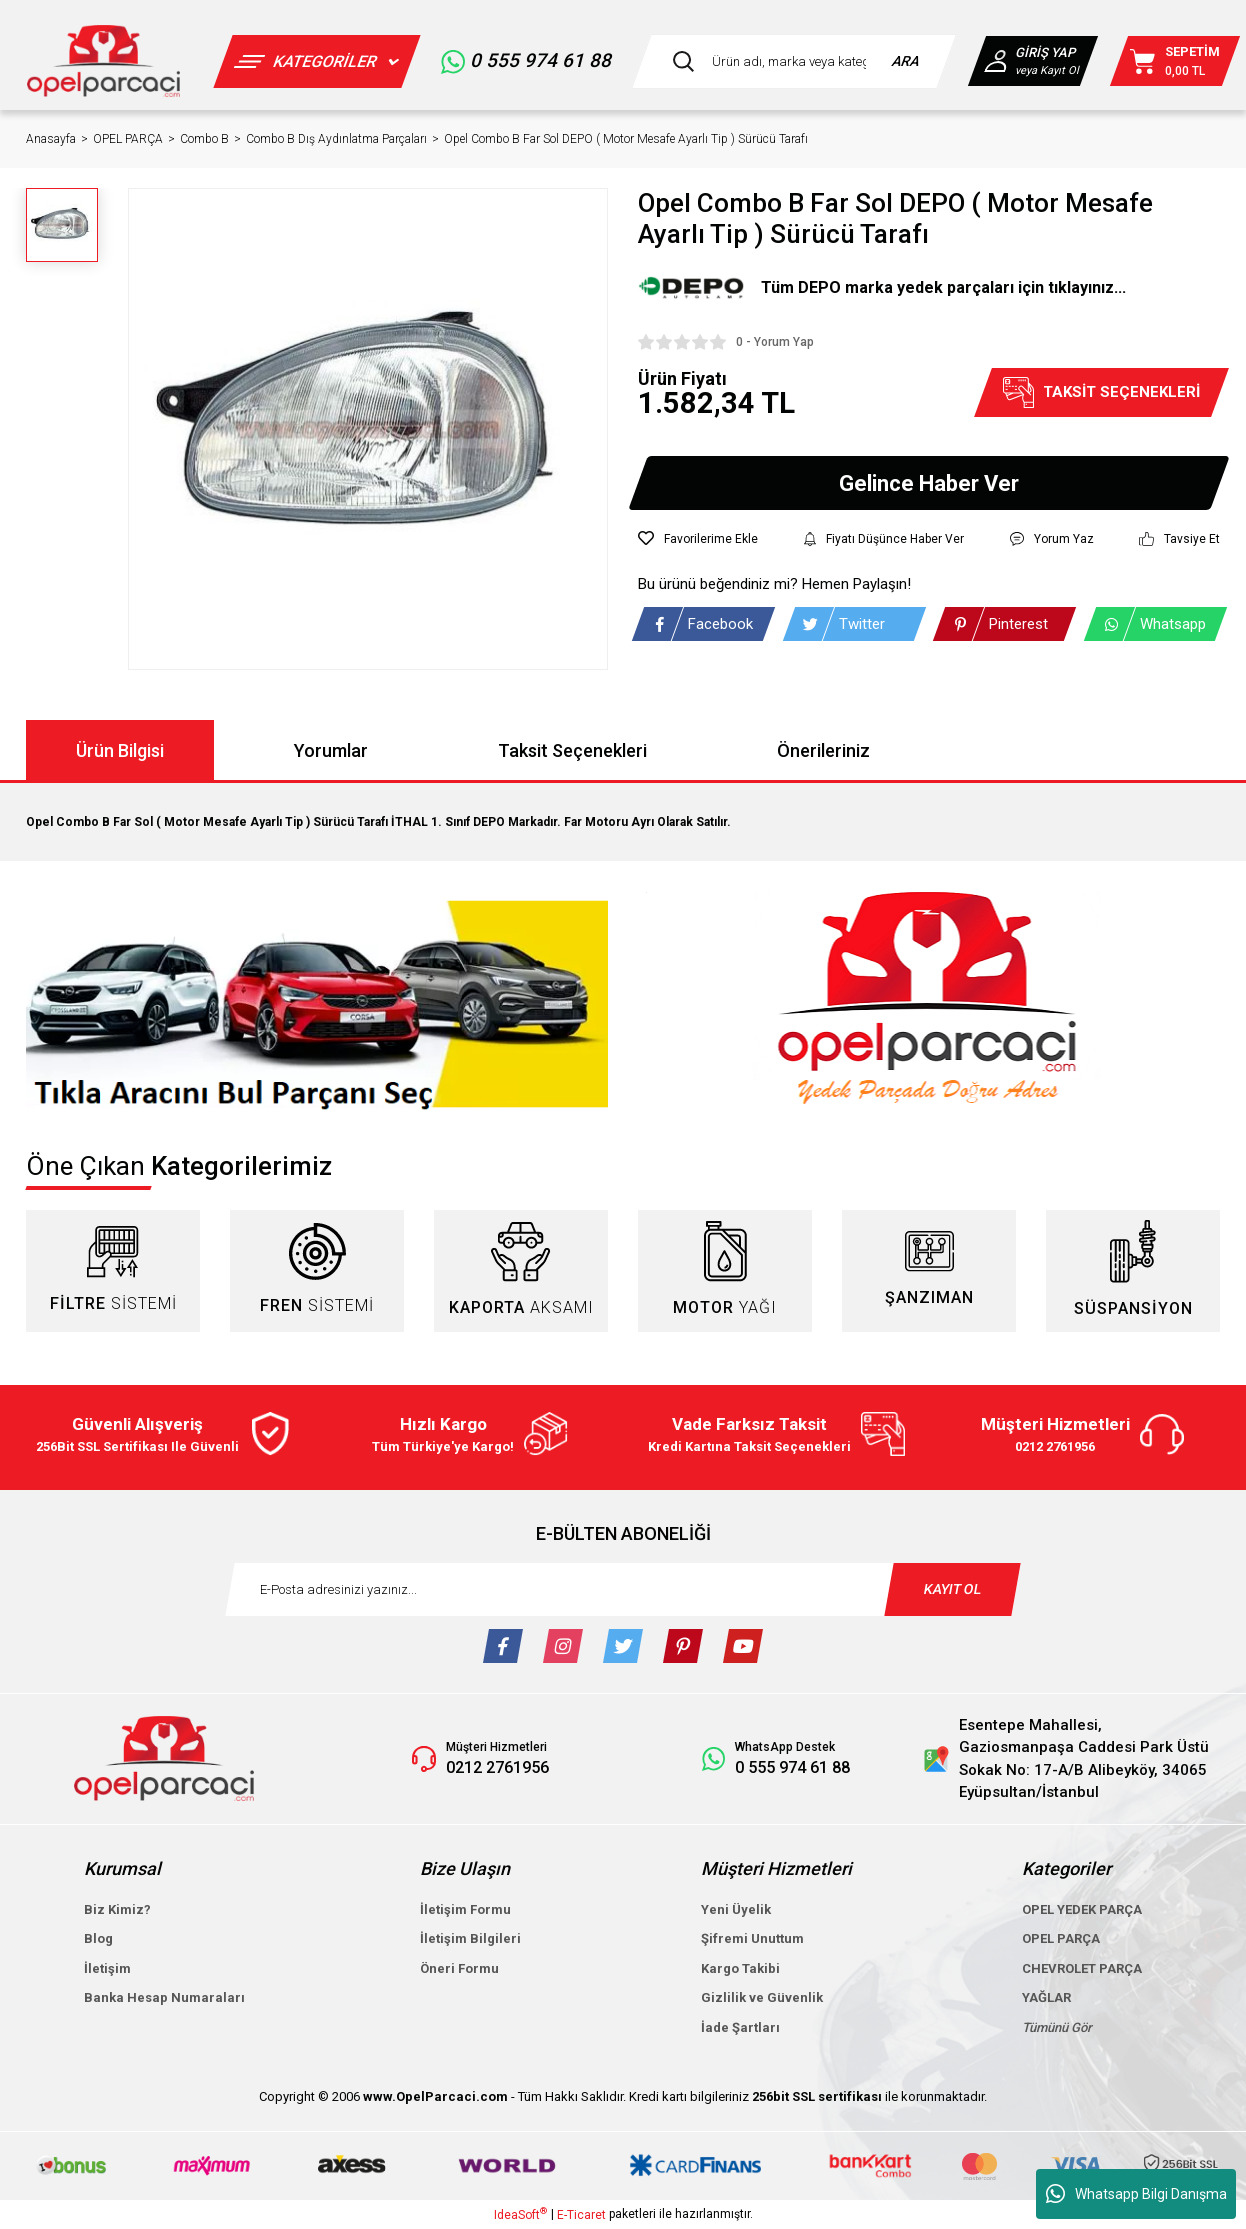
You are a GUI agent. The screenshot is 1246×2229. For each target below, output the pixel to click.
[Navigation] (316, 61)
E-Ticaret (581, 2215)
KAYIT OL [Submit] (953, 1589)
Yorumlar (331, 750)
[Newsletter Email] (623, 1589)
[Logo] (103, 61)
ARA (906, 61)
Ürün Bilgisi (120, 750)
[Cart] (1175, 61)
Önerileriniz (823, 750)
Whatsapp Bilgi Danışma (1136, 2194)
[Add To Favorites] (698, 539)
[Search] (794, 61)
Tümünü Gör (1057, 2027)
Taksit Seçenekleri (572, 750)
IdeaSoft (520, 2214)
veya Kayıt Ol (1046, 70)
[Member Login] (998, 61)
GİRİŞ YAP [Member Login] (1044, 52)
